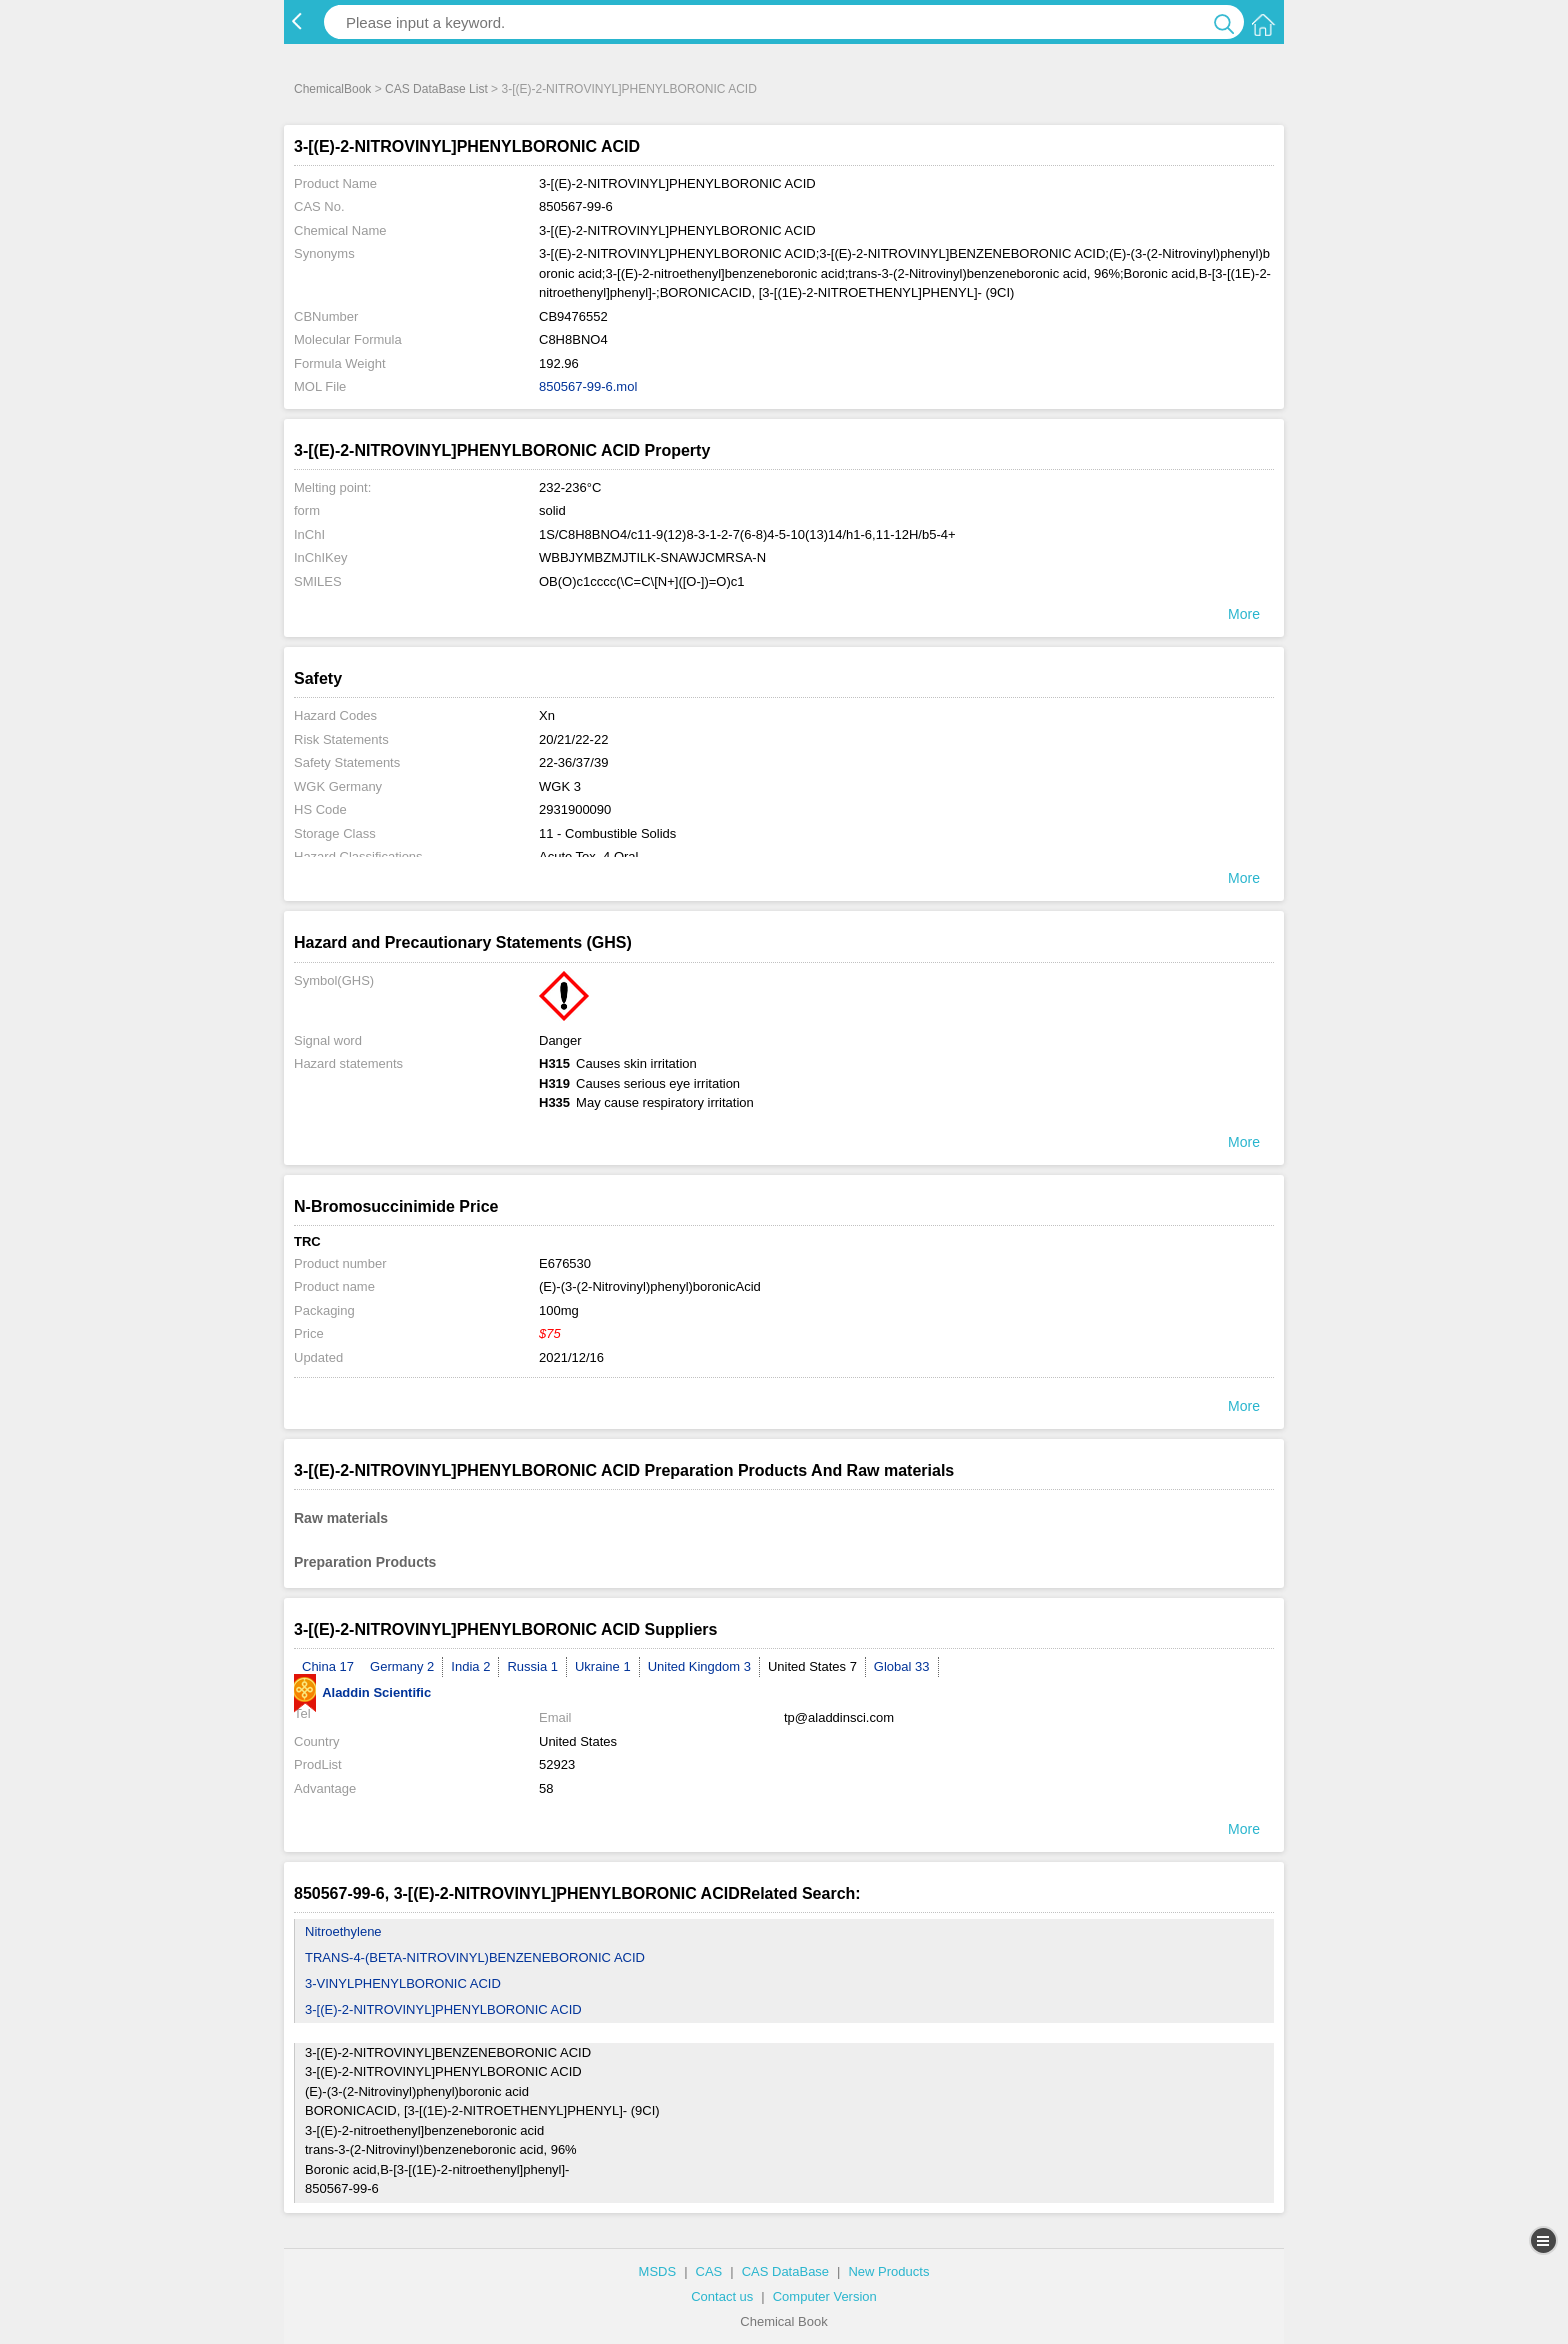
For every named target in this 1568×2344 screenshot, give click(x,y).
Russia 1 (532, 1666)
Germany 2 (402, 1666)
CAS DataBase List (436, 89)
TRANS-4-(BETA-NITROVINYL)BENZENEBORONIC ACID (475, 1957)
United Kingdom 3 (699, 1666)
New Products (888, 2271)
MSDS (658, 2271)
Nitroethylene (343, 1931)
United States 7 (812, 1666)
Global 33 (902, 1666)
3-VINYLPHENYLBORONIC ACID (403, 1983)
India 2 (470, 1666)
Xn (547, 715)
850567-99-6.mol (588, 386)
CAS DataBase (785, 2271)
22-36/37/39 (573, 762)
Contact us (722, 2296)
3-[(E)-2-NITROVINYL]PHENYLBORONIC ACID (443, 2009)
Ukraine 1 (603, 1666)
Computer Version (825, 2296)
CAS (709, 2271)
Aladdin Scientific (362, 1692)
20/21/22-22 (573, 739)
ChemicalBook (332, 89)
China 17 (328, 1666)
